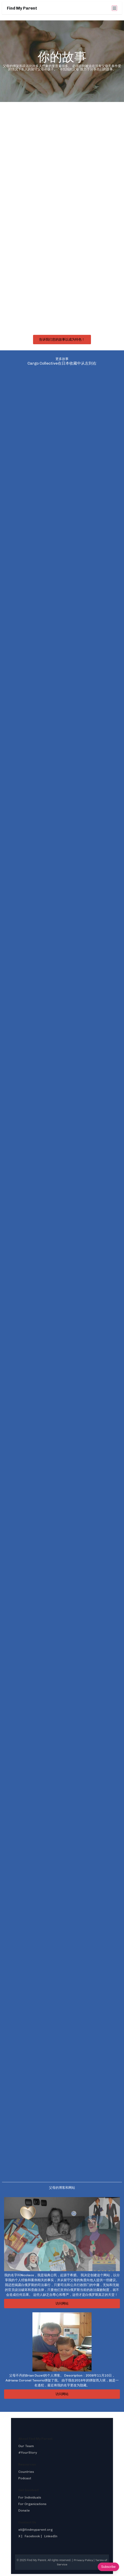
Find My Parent (22, 8)
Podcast (24, 2478)
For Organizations (32, 2504)
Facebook (32, 2536)
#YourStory (27, 2452)
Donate (24, 2510)
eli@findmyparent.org (35, 2530)
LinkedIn (50, 2536)
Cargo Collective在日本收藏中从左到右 (62, 363)
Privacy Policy (83, 2560)
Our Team (26, 2446)
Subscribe (108, 2566)
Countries (26, 2472)
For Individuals (29, 2497)
